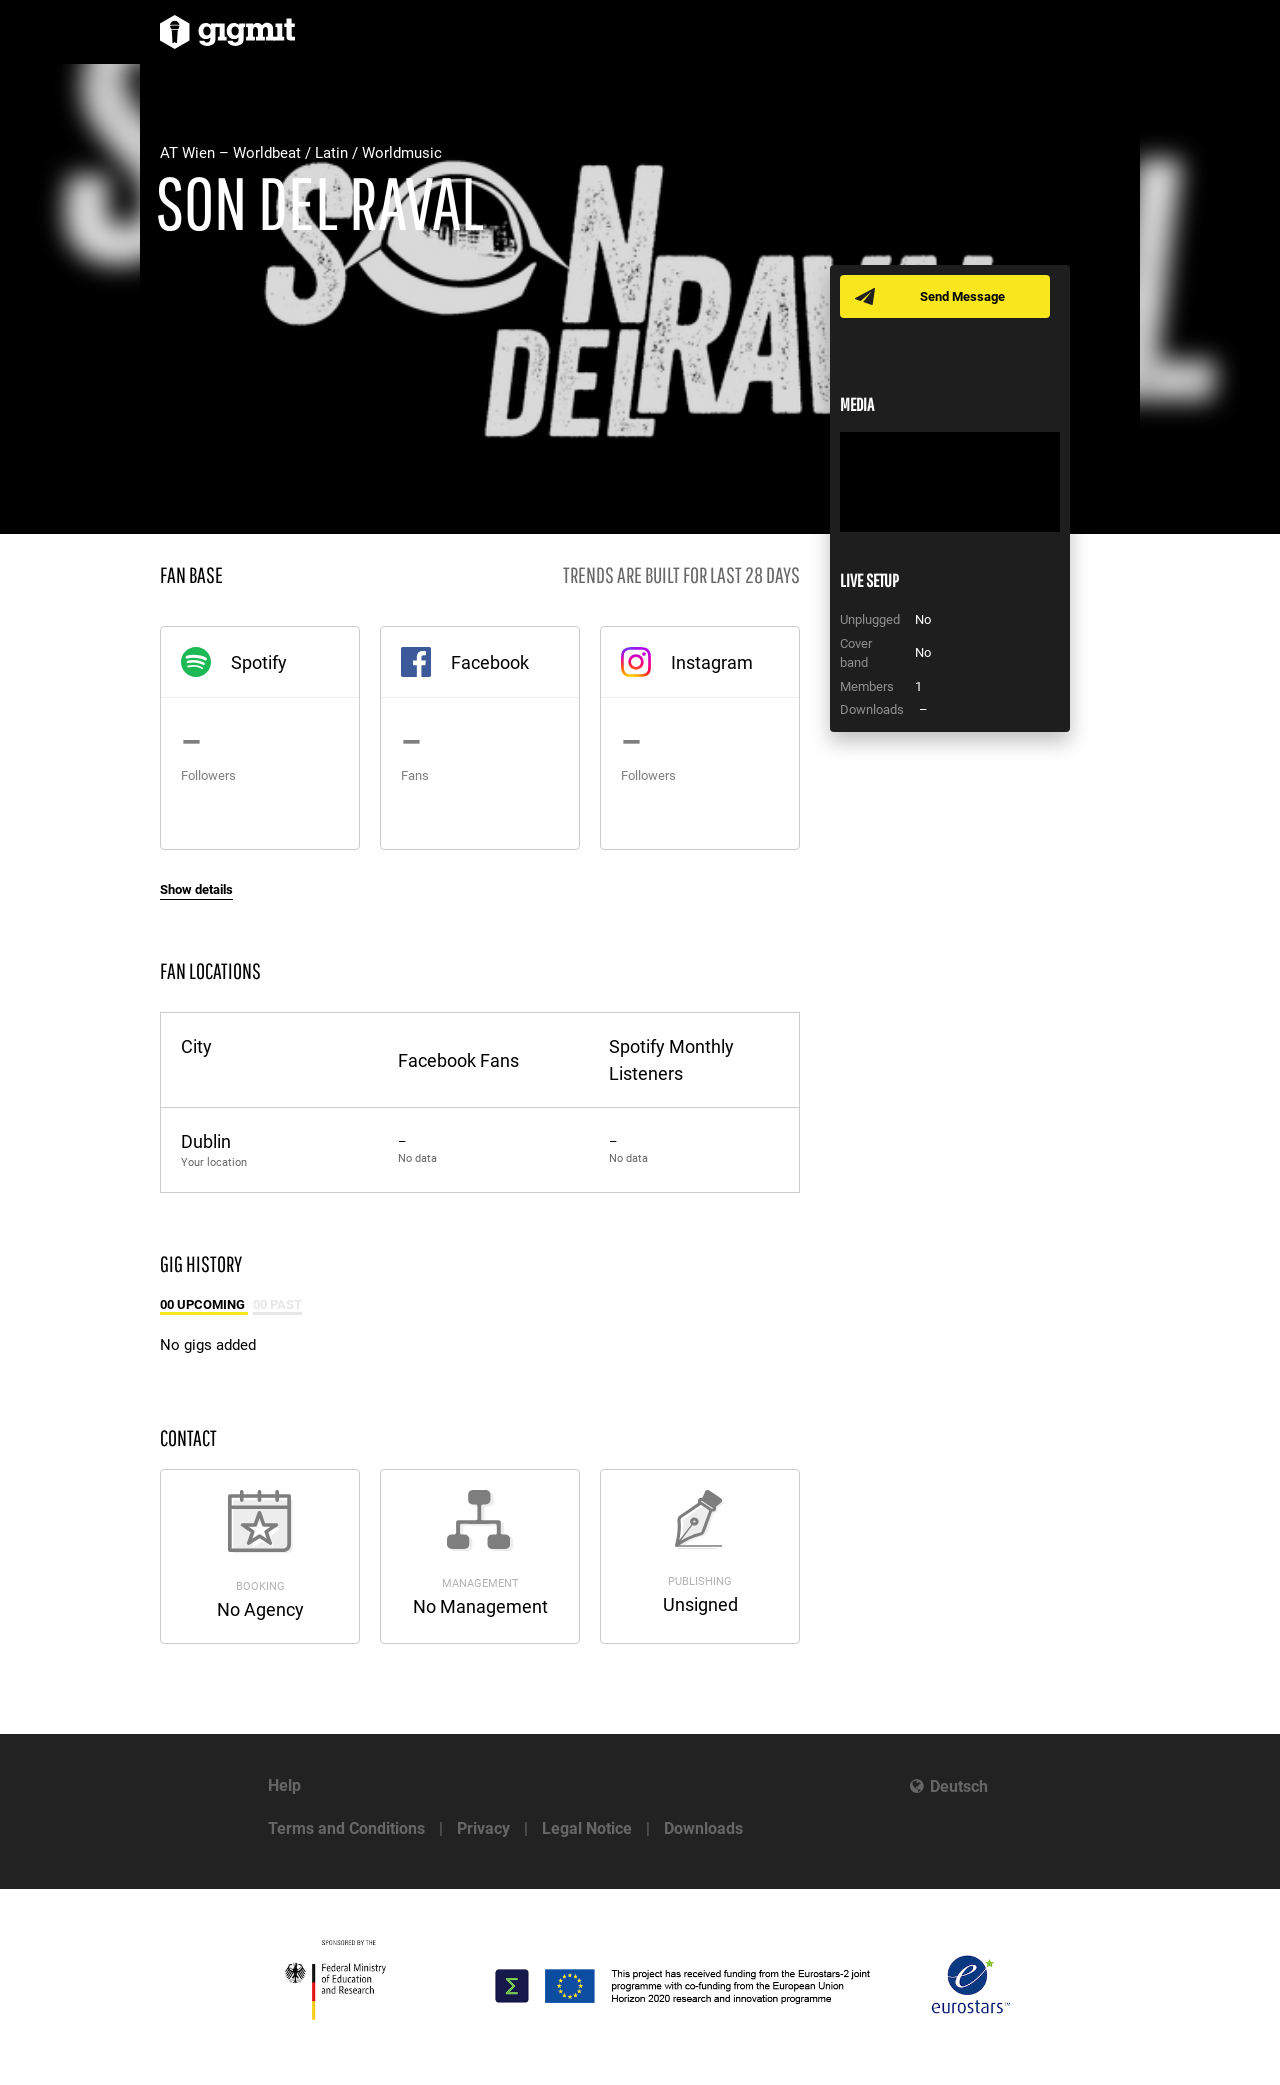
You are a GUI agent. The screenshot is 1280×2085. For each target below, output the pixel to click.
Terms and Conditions (346, 1828)
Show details (196, 889)
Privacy (483, 1828)
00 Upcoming (204, 1304)
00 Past (277, 1304)
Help (284, 1785)
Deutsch (959, 1786)
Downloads (703, 1828)
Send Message (962, 296)
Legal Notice (587, 1828)
